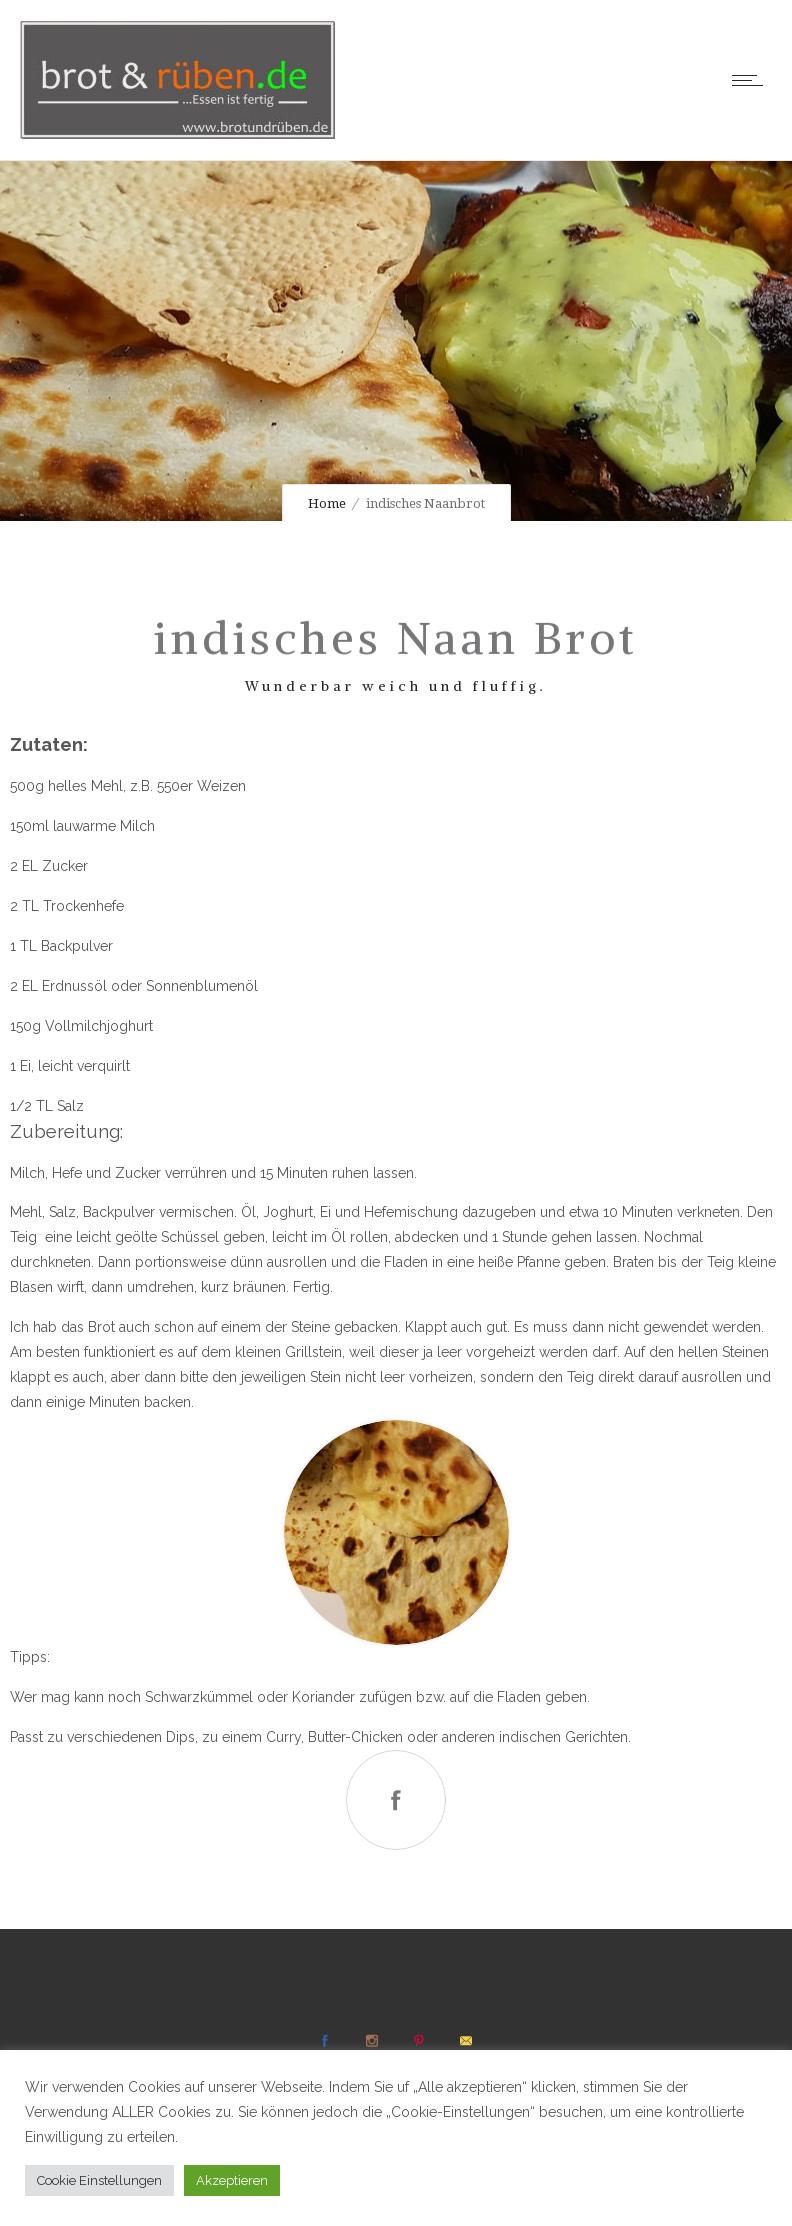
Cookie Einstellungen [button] (99, 2180)
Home (327, 503)
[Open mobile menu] (752, 80)
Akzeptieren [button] (232, 2180)
